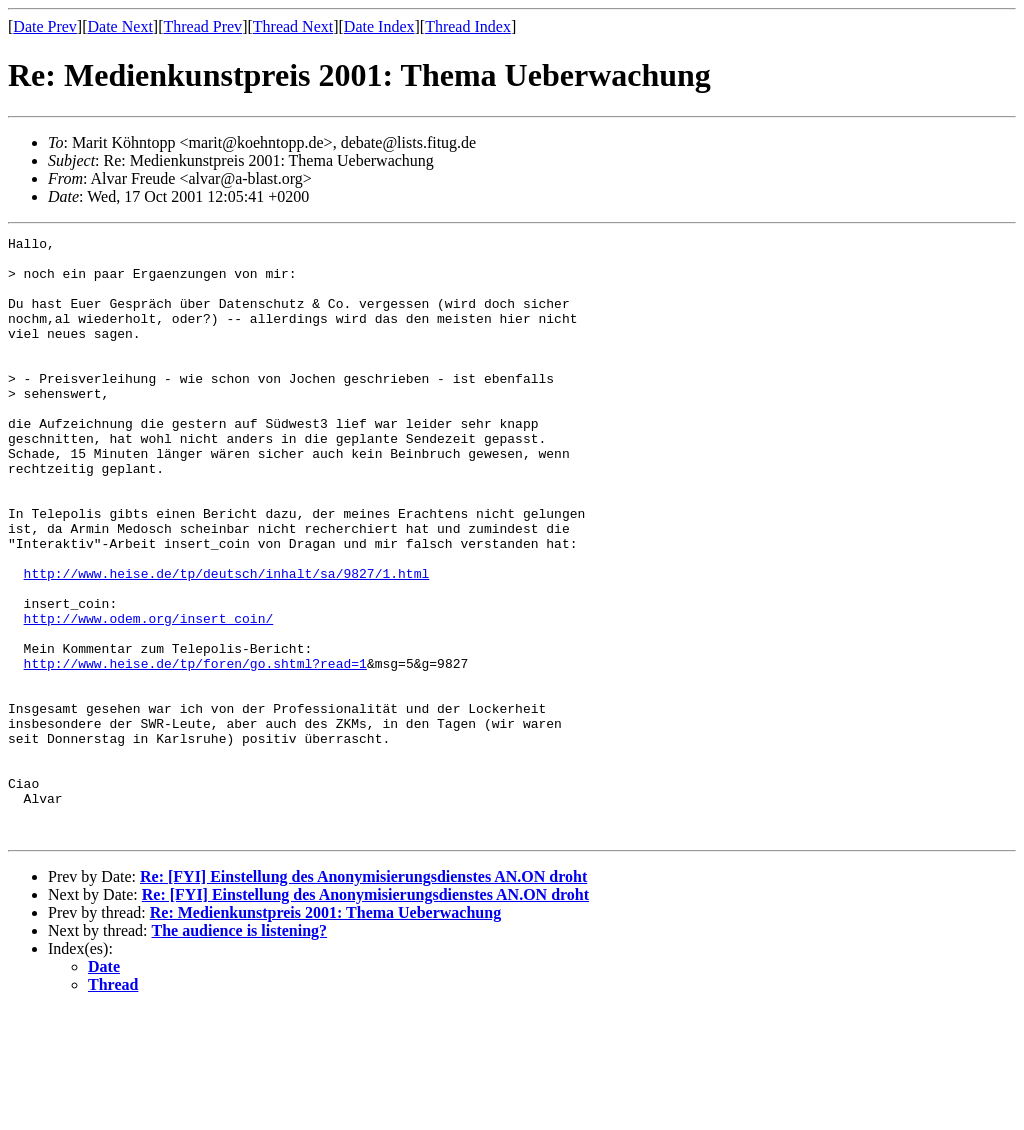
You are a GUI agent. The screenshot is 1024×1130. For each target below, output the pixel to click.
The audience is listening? (240, 1050)
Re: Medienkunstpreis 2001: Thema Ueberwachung (325, 1032)
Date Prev (45, 26)
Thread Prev (202, 26)
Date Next (120, 26)
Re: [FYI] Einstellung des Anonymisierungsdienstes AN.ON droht (363, 996)
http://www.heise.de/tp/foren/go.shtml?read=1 (195, 750)
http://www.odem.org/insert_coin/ (149, 696)
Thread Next (293, 26)
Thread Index (468, 26)
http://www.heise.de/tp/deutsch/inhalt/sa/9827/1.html (227, 642)
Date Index (379, 26)
